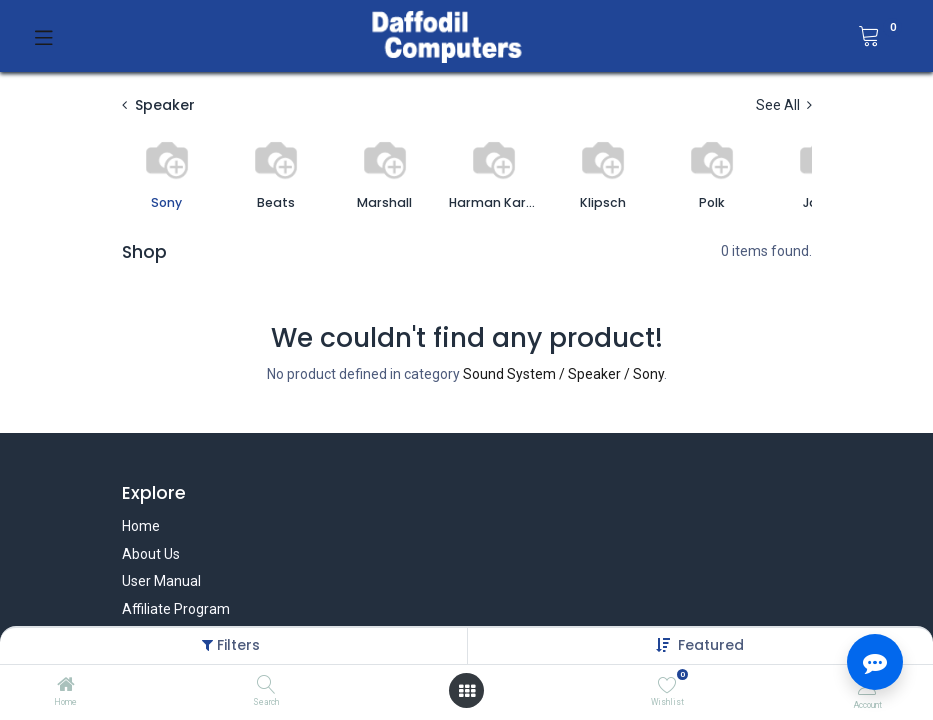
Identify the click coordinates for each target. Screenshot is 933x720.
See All (784, 105)
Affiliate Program (176, 609)
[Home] (66, 686)
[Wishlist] (667, 685)
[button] (711, 645)
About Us (151, 554)
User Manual (161, 581)
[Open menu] (467, 691)
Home (141, 526)
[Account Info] (867, 685)
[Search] (266, 686)
